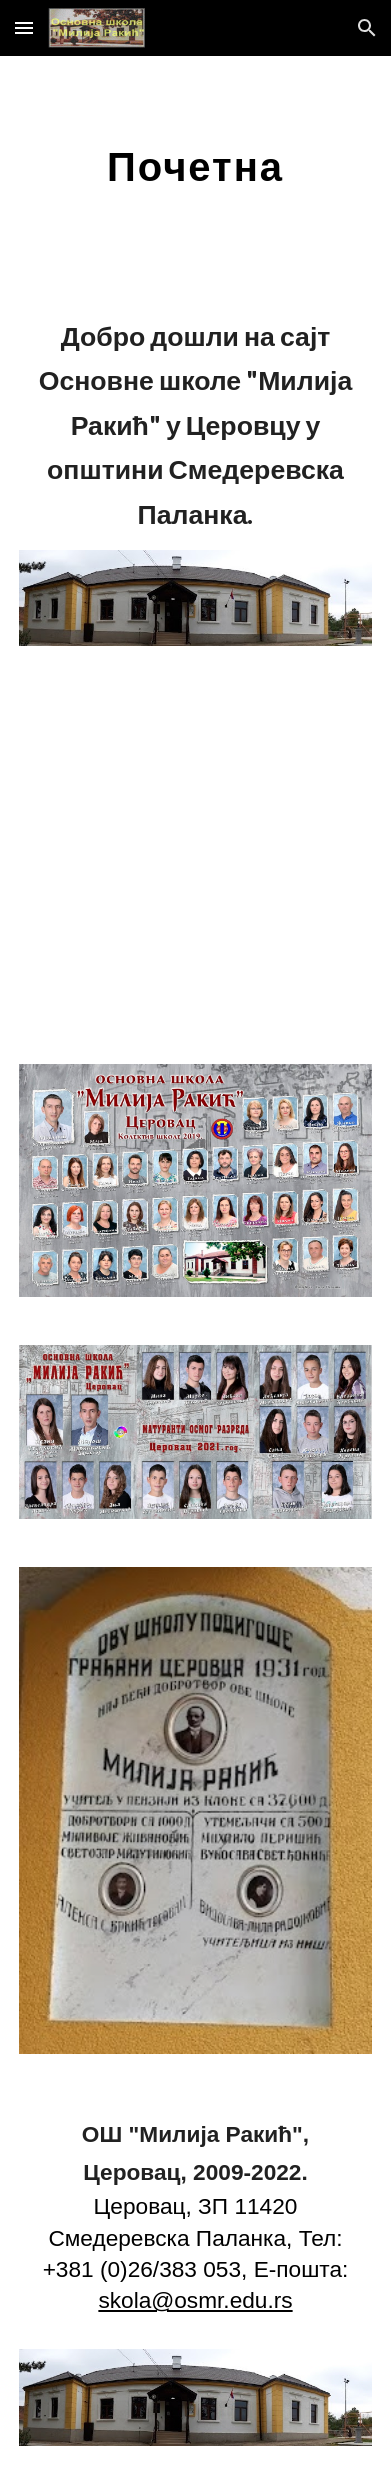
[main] (195, 166)
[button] (24, 27)
